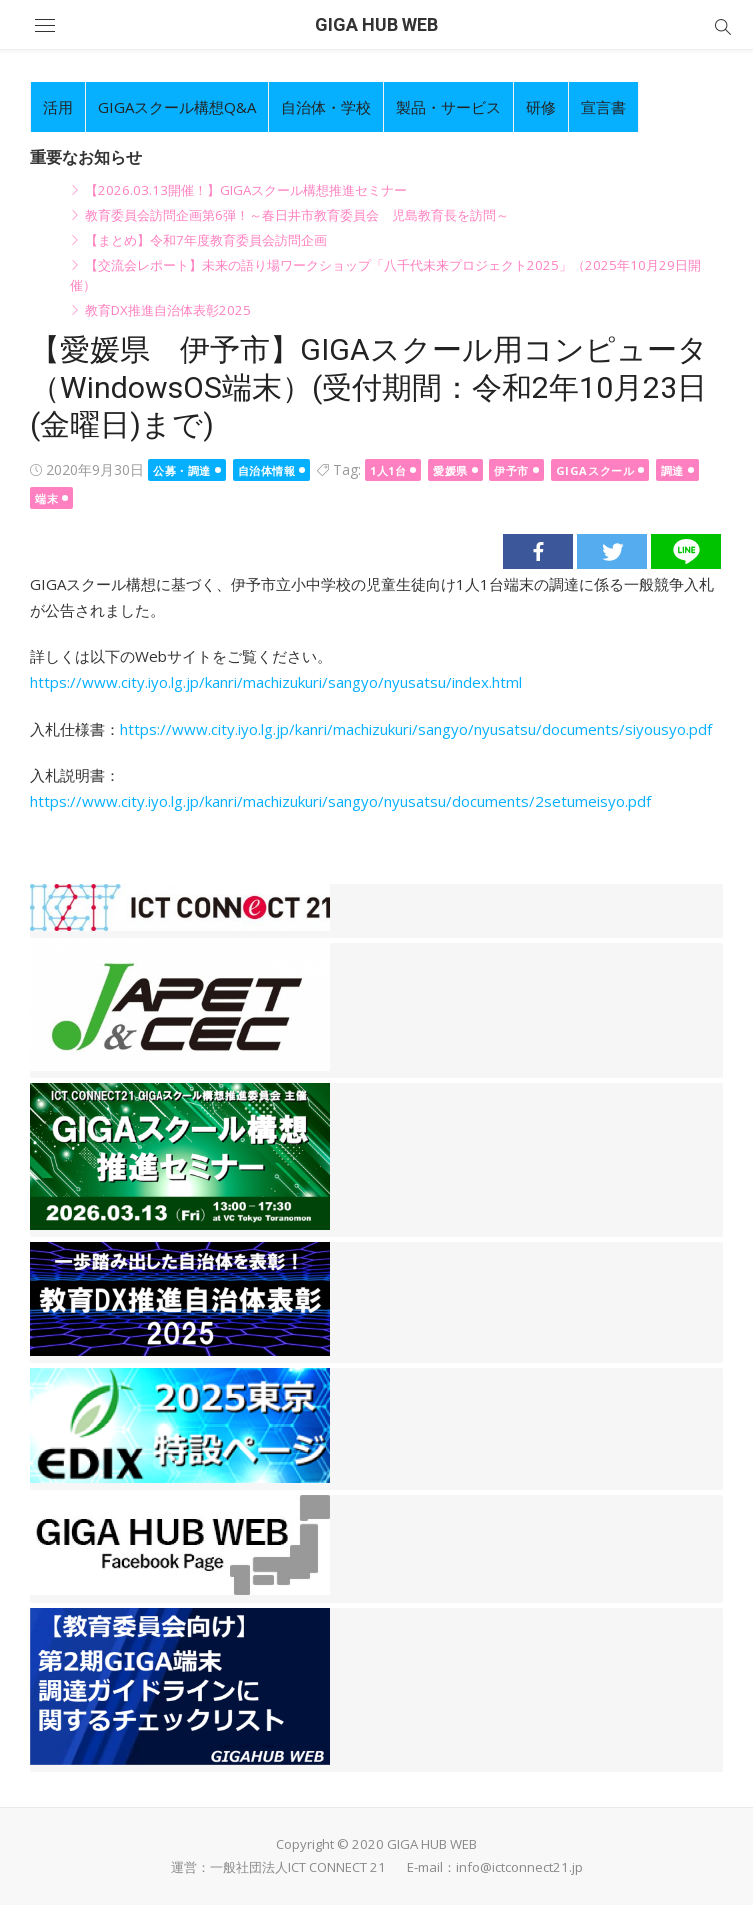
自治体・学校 (326, 107)
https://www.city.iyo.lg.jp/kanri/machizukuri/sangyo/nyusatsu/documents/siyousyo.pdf (416, 729)
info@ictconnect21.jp (519, 1867)
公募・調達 (182, 470)
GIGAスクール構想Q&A (177, 107)
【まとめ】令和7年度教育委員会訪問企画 (206, 240)
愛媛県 (450, 470)
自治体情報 (267, 470)
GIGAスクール (595, 470)
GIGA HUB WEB (376, 24)
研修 (541, 107)
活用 (58, 107)
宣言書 (603, 107)
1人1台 (388, 470)
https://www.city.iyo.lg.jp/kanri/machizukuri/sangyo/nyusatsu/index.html (276, 682)
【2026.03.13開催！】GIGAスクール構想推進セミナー (246, 190)
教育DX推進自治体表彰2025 (168, 310)
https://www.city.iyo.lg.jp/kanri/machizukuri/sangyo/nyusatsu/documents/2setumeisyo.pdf (340, 801)
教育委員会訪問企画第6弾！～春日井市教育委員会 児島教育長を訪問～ (297, 215)
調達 (672, 470)
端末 (46, 498)
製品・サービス (448, 107)
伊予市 (511, 470)
